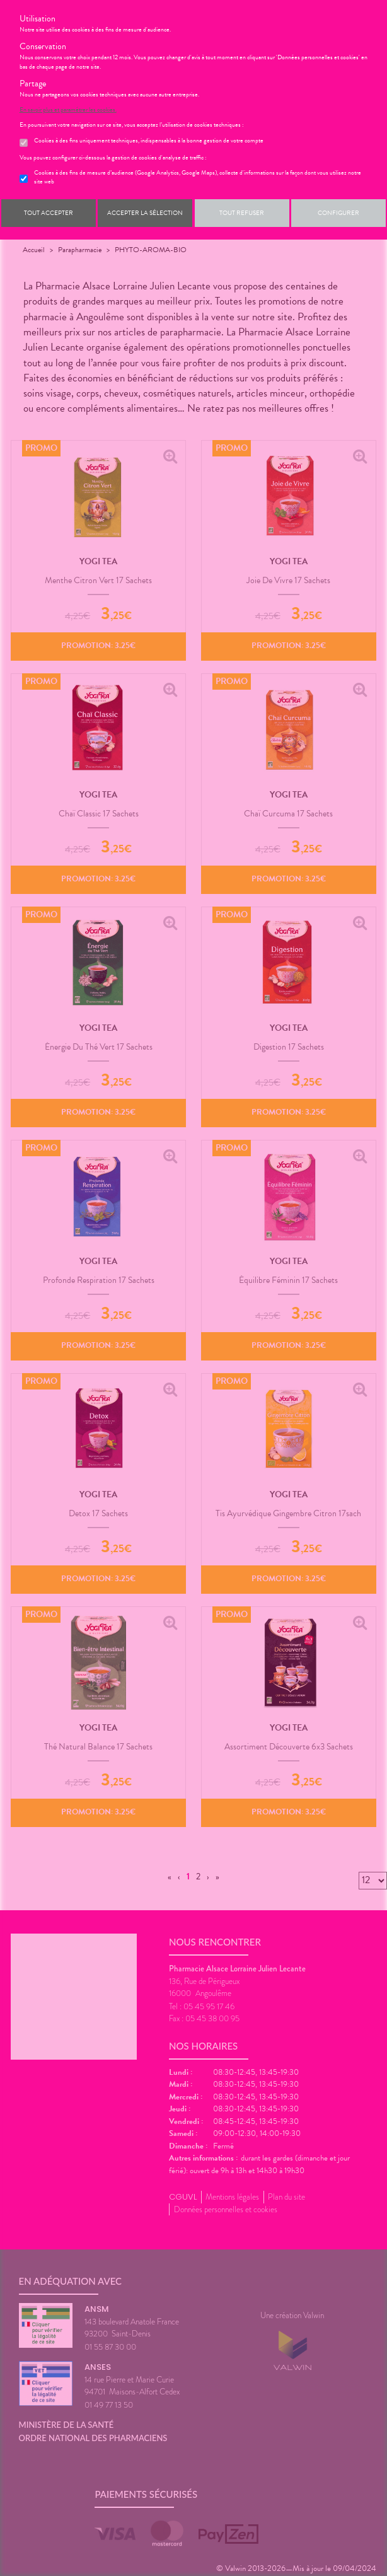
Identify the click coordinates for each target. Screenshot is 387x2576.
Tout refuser (241, 213)
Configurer (338, 213)
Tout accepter (48, 213)
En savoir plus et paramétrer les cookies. (68, 109)
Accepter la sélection (145, 213)
